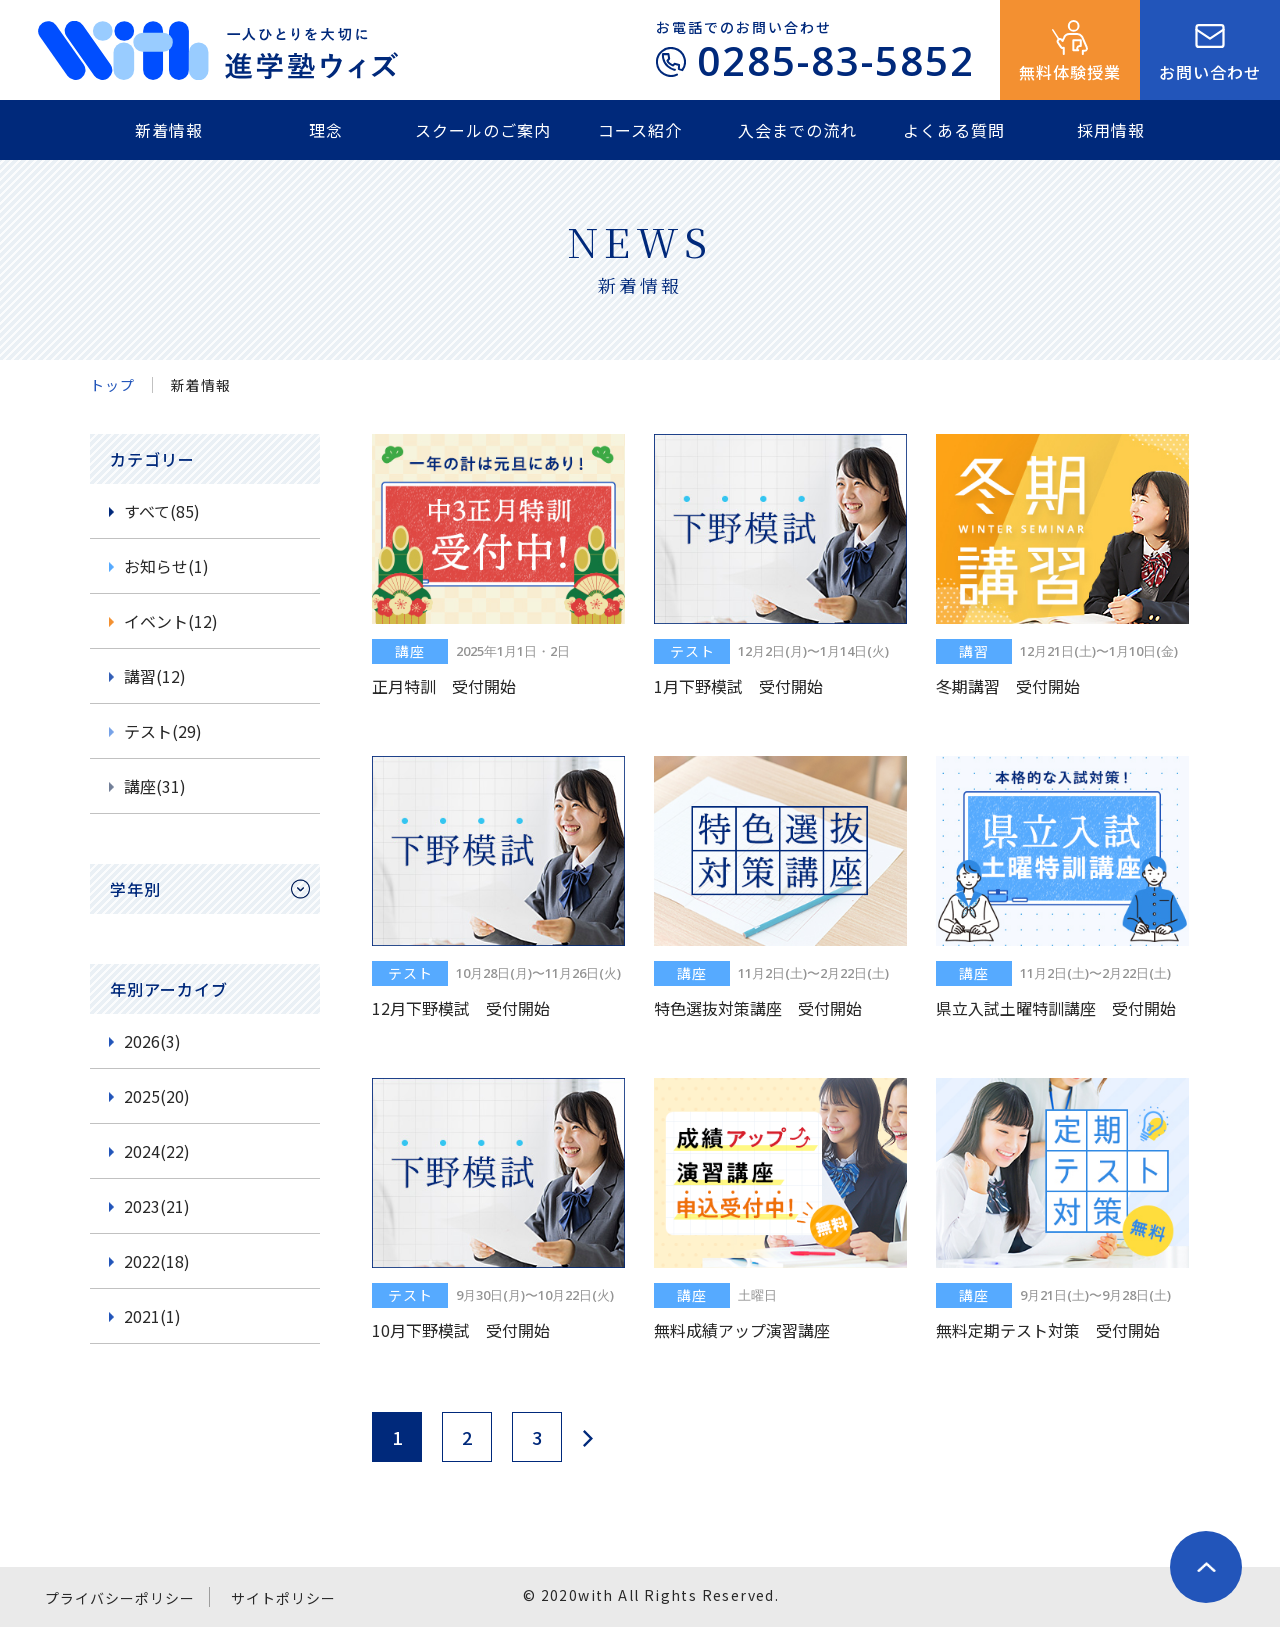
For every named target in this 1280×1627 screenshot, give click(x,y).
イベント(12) (171, 621)
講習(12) (155, 676)
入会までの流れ (797, 130)
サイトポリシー (283, 1598)
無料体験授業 (1070, 72)
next (587, 1437)
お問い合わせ (1210, 72)
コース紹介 (640, 130)
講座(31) (155, 786)
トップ (112, 385)
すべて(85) (162, 511)
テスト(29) (163, 731)
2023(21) (157, 1206)
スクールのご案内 (483, 130)
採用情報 (1111, 130)
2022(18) (157, 1261)
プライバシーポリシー (120, 1598)
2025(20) (157, 1096)
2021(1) (152, 1316)
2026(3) (152, 1041)
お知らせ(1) (166, 566)
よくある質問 (954, 130)
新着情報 (169, 130)
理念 (326, 130)
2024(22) (157, 1151)
